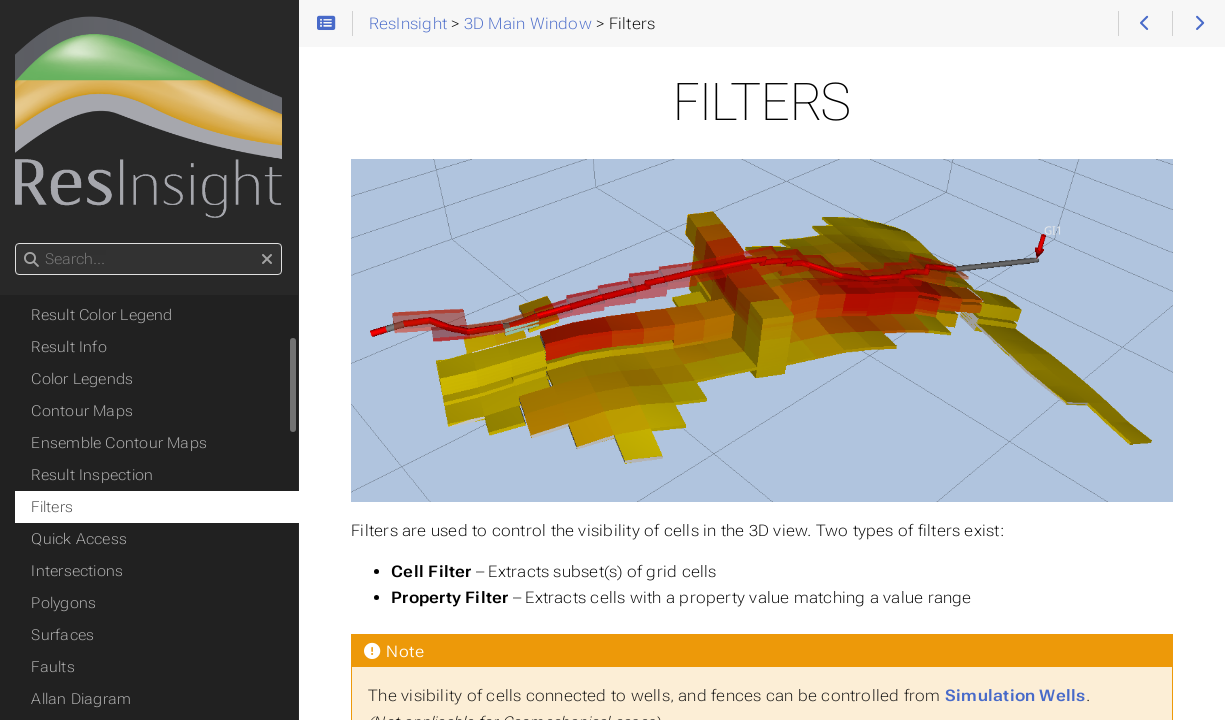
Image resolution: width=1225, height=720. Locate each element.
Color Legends (83, 379)
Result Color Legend (102, 315)
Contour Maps (83, 411)
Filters (53, 507)
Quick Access (80, 539)
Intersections (78, 571)
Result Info (70, 347)
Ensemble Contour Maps (120, 443)
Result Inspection (93, 475)
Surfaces (63, 635)
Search (17, 243)
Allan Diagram (82, 699)
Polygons (64, 603)
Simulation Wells (1016, 695)
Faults (53, 667)
